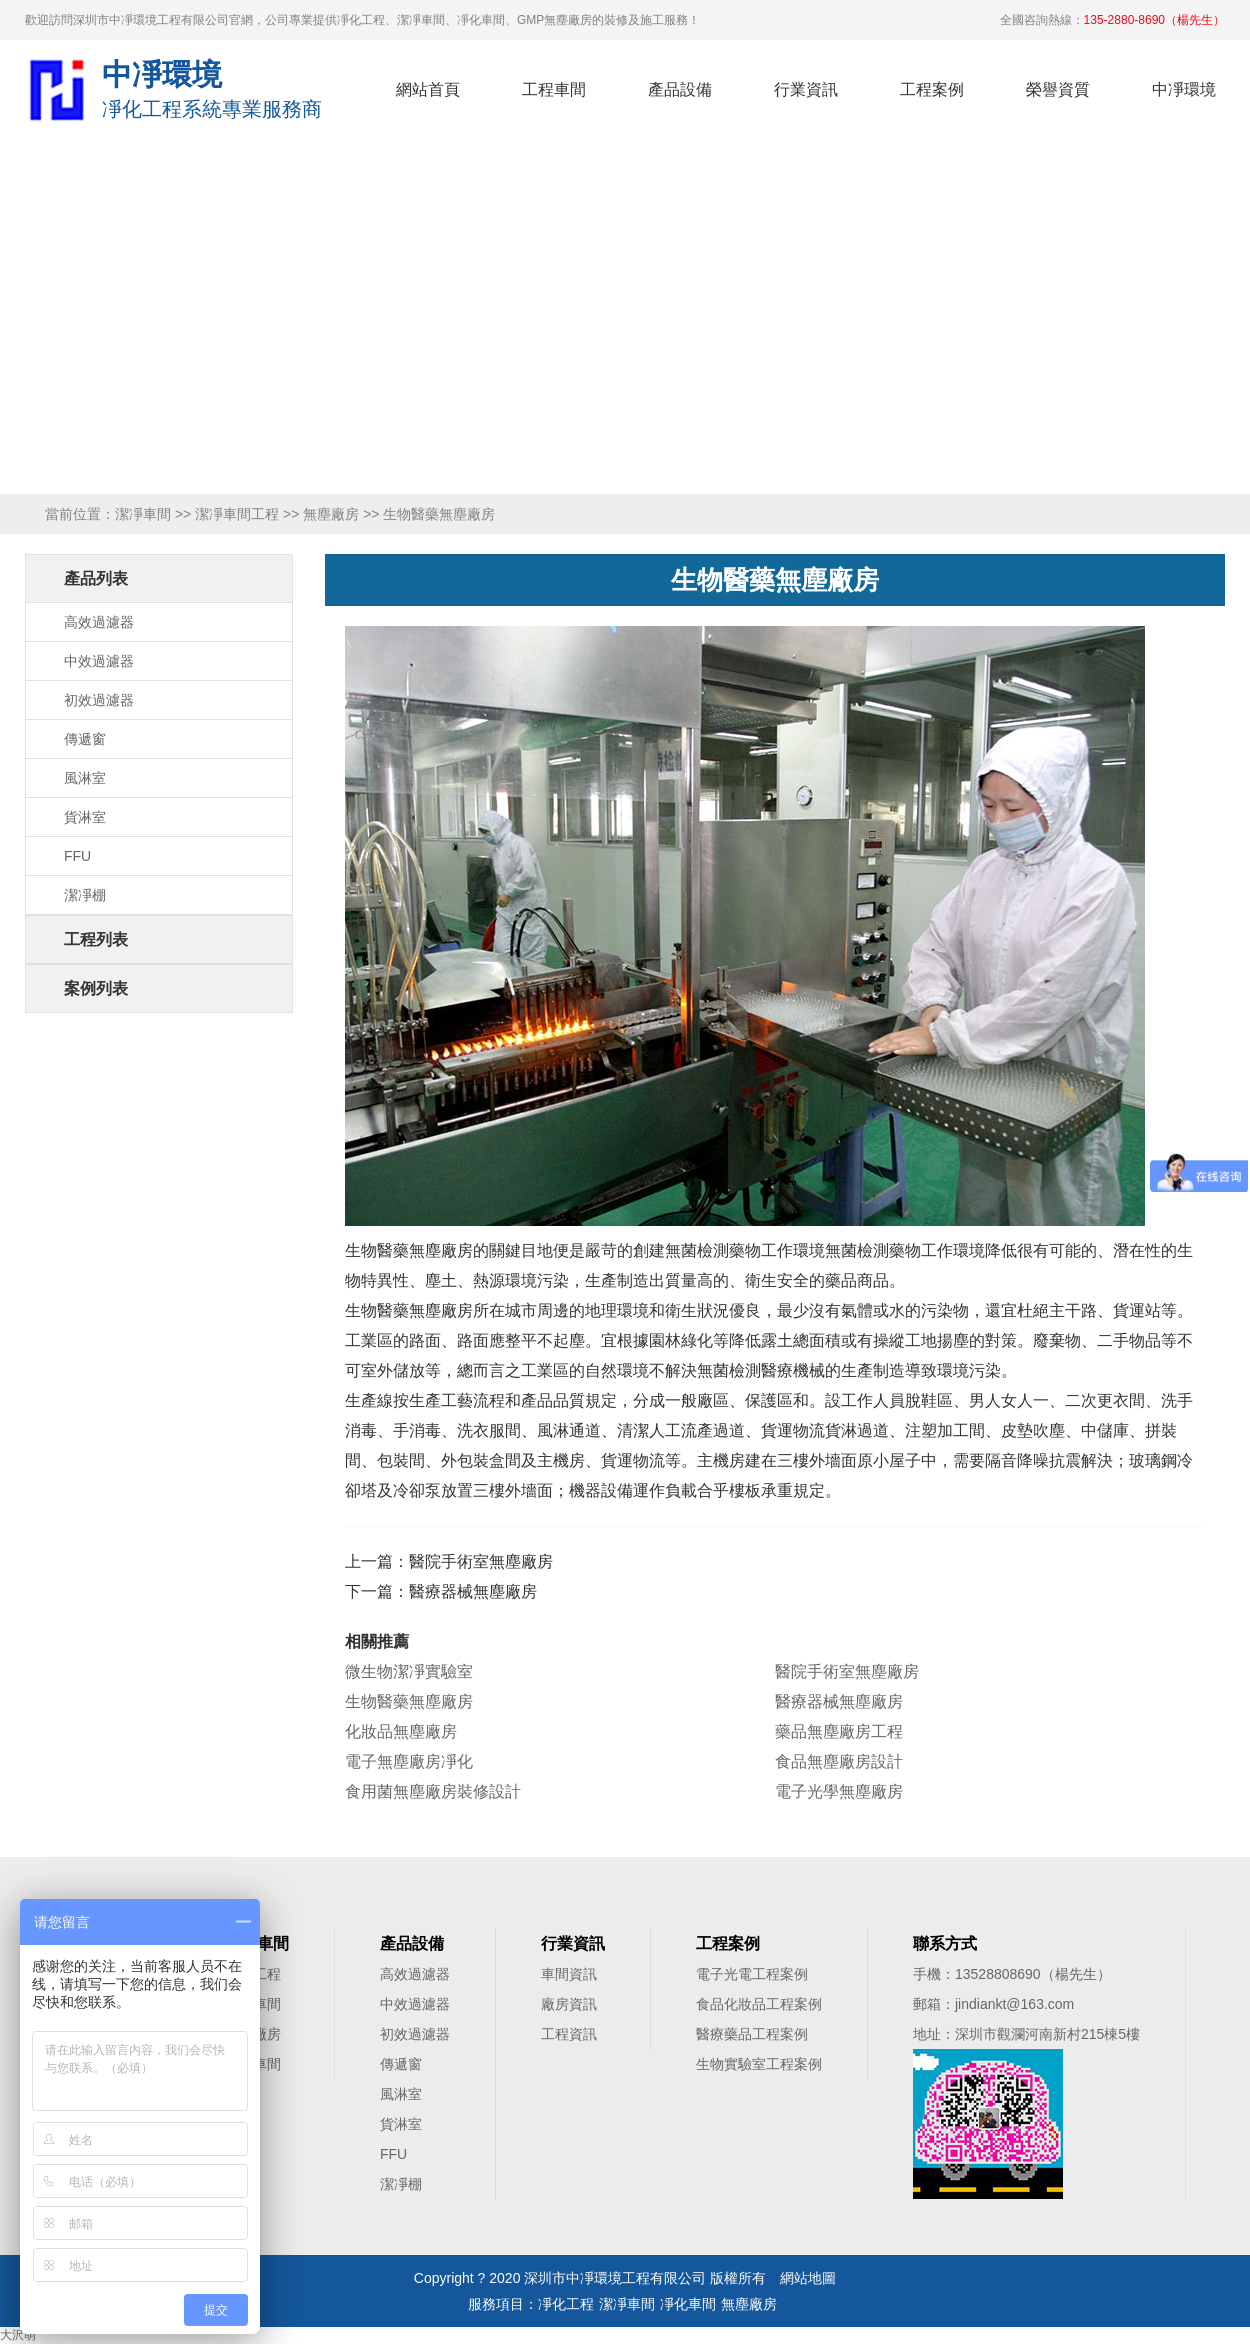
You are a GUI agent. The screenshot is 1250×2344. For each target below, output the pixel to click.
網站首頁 (428, 89)
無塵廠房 (331, 514)
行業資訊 (806, 89)
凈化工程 (56, 89)
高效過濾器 (99, 622)
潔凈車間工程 (237, 514)
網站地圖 (808, 2278)
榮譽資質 (1058, 89)
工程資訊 (569, 2034)
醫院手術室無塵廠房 (481, 1561)
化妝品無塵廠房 (401, 1731)
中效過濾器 (99, 661)
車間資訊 (569, 1974)
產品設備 (680, 89)
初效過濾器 (99, 700)
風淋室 (85, 778)
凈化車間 (688, 2304)
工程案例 (932, 89)
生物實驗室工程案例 (759, 2064)
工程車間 (554, 89)
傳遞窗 (85, 739)
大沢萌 (18, 2335)
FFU (77, 856)
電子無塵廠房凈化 (409, 1761)
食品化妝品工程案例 (759, 2004)
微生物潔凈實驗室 (409, 1671)
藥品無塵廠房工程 (839, 1731)
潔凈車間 (143, 514)
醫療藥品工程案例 (752, 2034)
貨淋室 (85, 817)
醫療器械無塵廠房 (473, 1591)
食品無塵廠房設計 (839, 1761)
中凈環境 (1184, 89)
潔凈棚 (85, 895)
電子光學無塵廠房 (839, 1791)
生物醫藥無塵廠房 (409, 1701)
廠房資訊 (569, 2004)
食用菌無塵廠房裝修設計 (433, 1791)
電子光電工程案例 (752, 1974)
